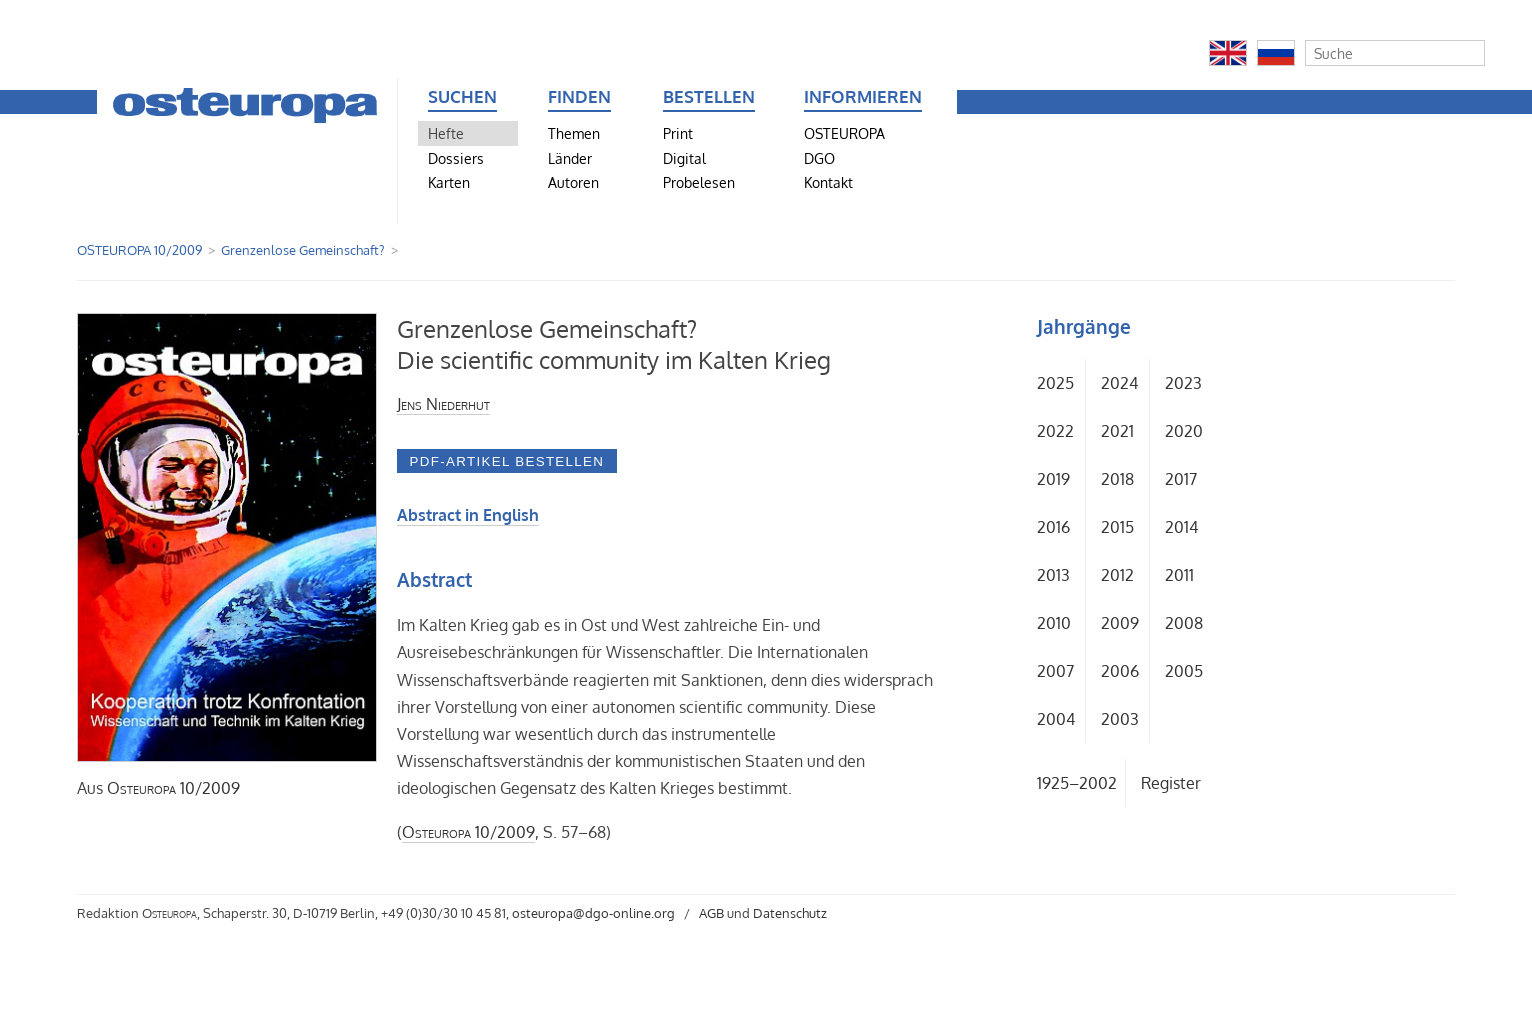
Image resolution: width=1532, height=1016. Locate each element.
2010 (1054, 623)
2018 (1117, 479)
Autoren (573, 182)
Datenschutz (790, 913)
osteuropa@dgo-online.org (593, 913)
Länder (570, 158)
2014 (1181, 527)
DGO (819, 158)
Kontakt (828, 182)
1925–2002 (1077, 783)
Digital (684, 158)
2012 (1117, 575)
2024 (1119, 383)
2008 (1184, 623)
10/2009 (173, 788)
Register (1171, 783)
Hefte (446, 133)
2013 (1053, 575)
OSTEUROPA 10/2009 (139, 250)
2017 (1181, 479)
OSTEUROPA (844, 133)
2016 (1053, 527)
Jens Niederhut (443, 404)
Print (678, 133)
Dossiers (456, 158)
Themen (574, 133)
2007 (1055, 671)
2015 (1117, 527)
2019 (1053, 479)
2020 (1184, 431)
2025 (1055, 383)
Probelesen (699, 182)
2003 (1120, 719)
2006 (1120, 671)
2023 (1183, 383)
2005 (1184, 671)
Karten (449, 182)
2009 (1120, 623)
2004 (1056, 719)
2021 (1117, 431)
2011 (1179, 575)
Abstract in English (468, 515)
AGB (711, 913)
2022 (1055, 431)
